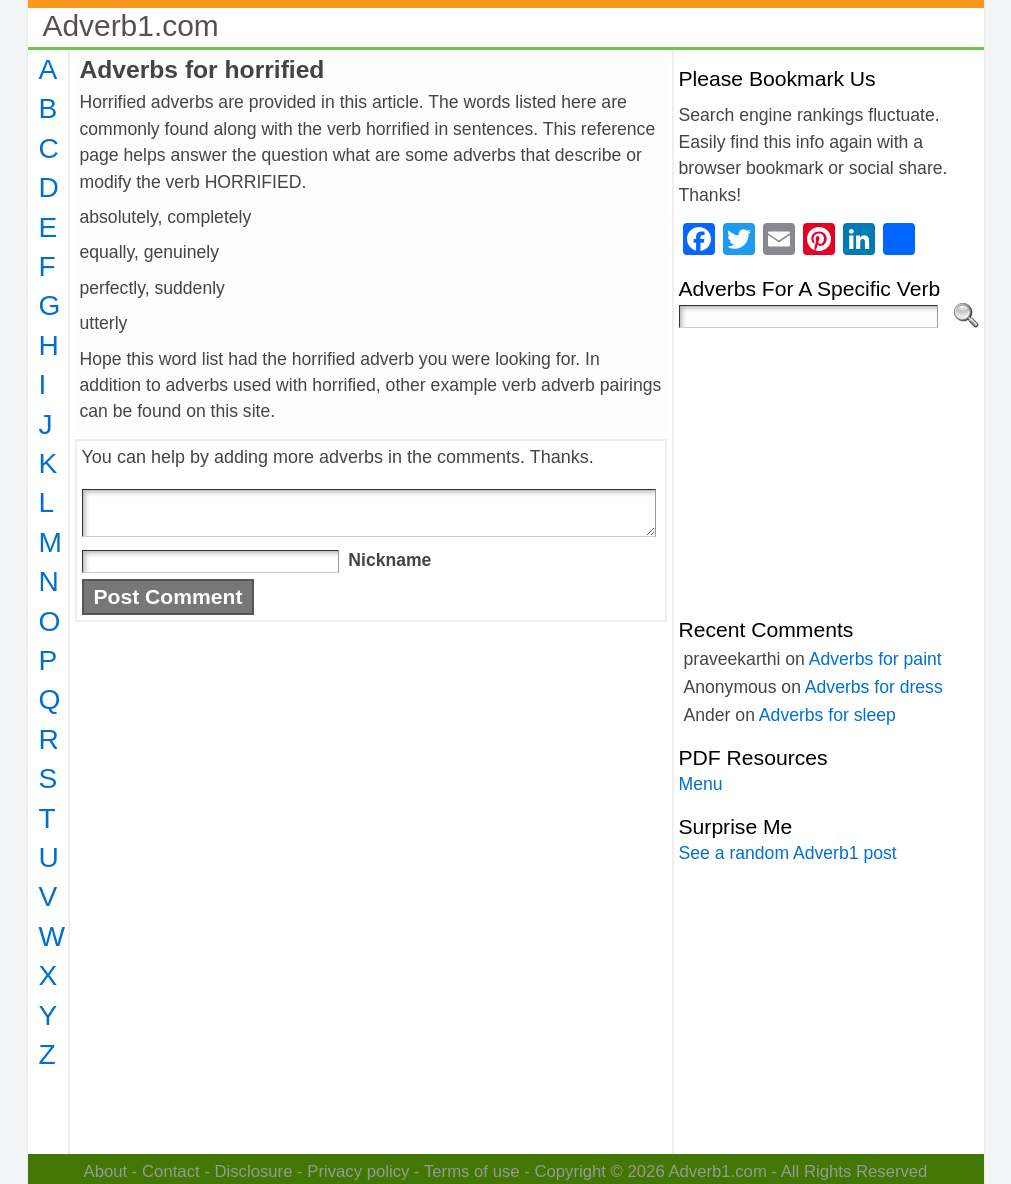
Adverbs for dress (874, 687)
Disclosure (253, 1171)
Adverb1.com (131, 25)
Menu (701, 784)
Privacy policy (358, 1171)
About (106, 1171)
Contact (171, 1171)
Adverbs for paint (875, 659)
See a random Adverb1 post (788, 853)
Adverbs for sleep (827, 715)
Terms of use (472, 1171)
